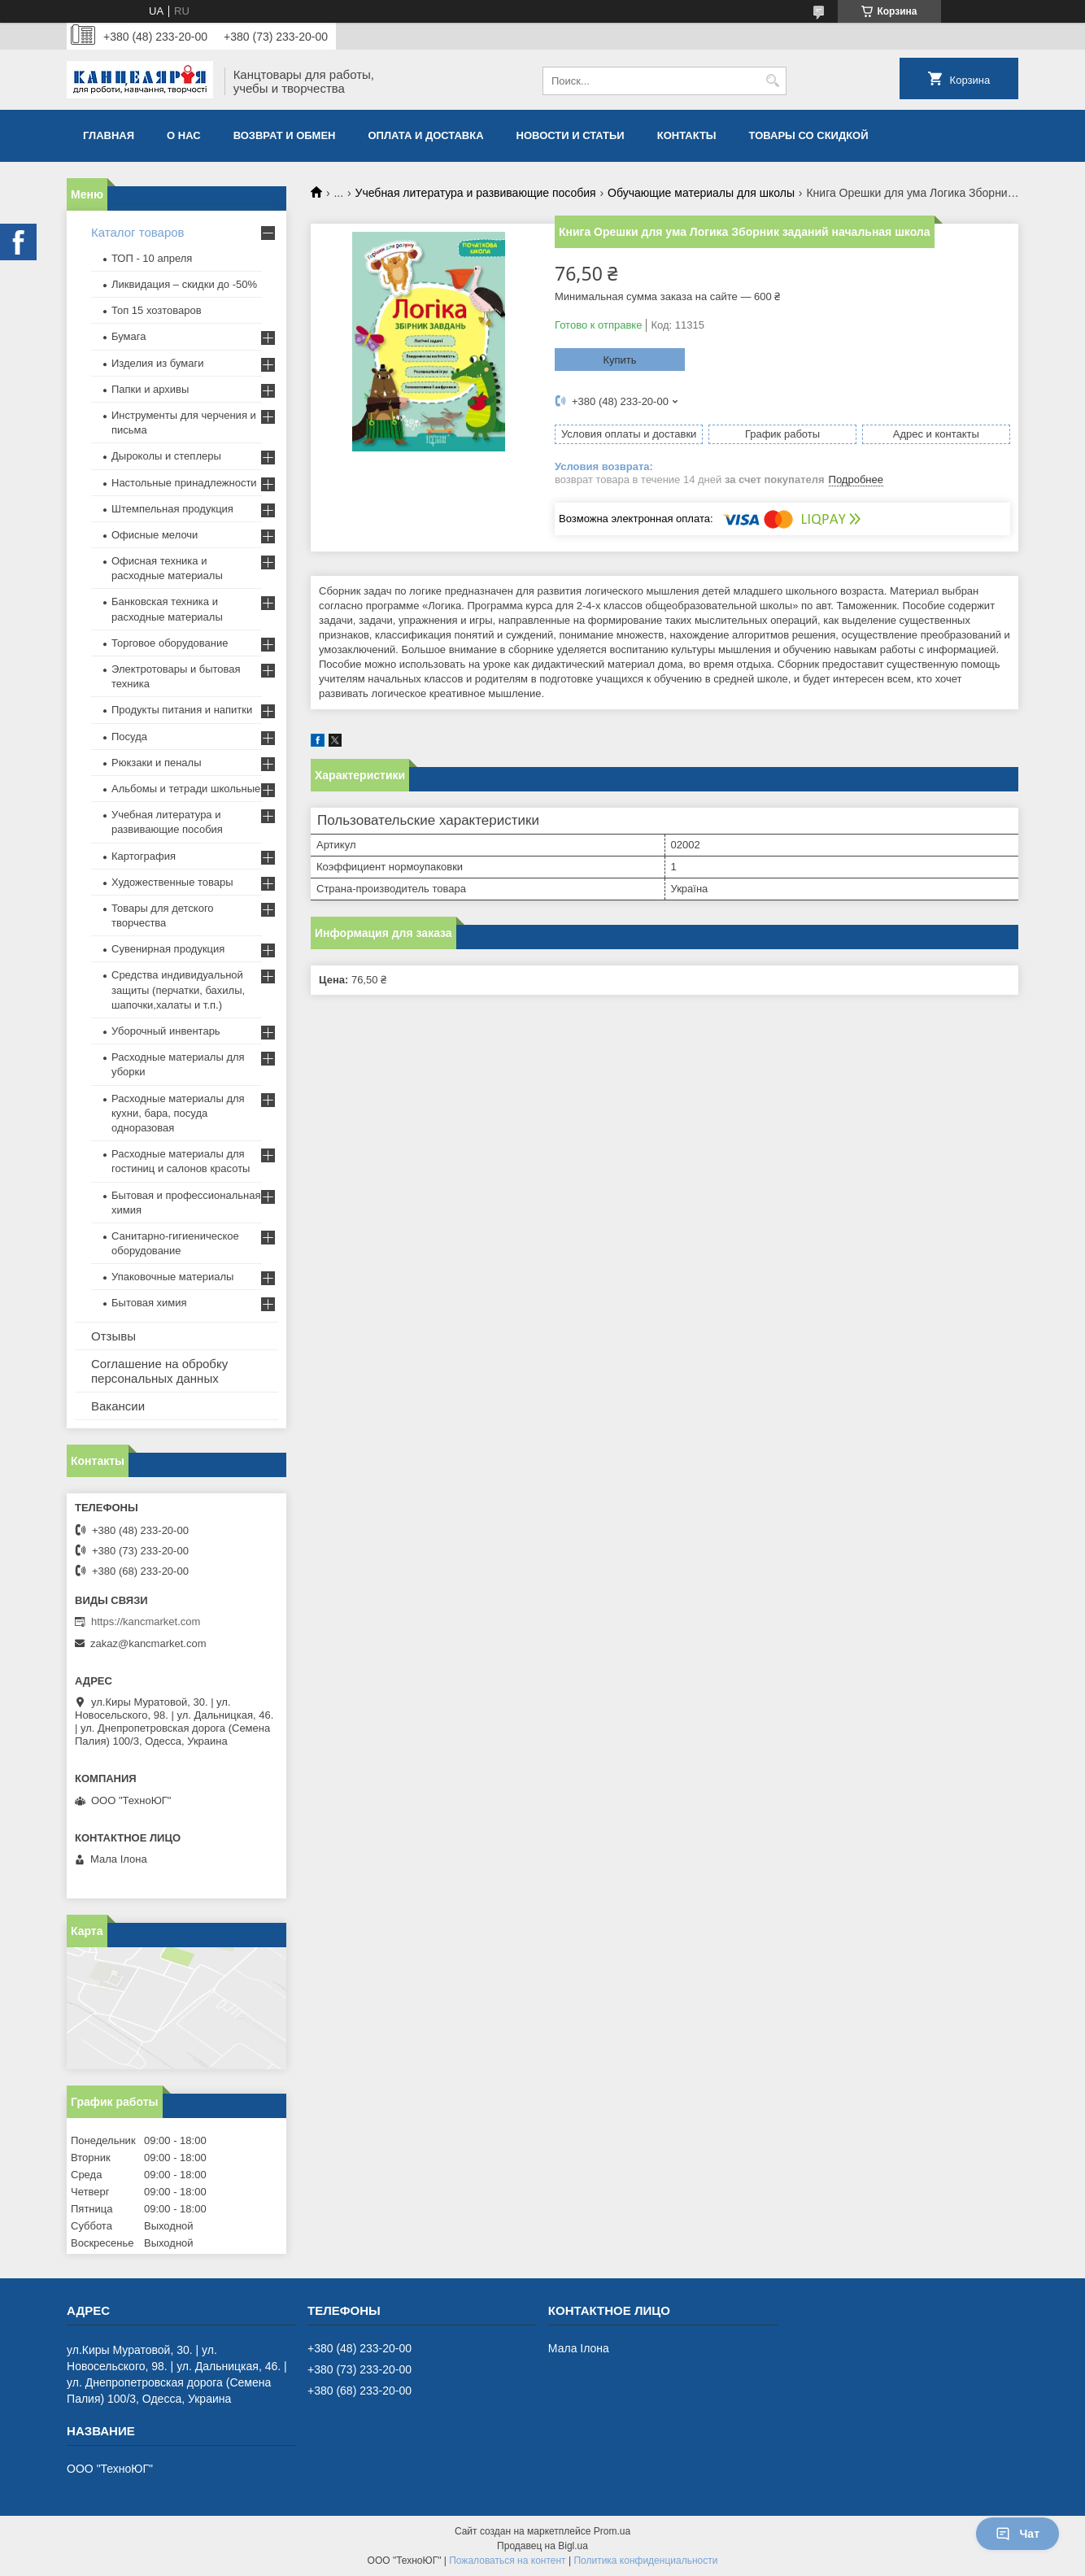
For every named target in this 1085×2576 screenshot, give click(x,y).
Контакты (687, 135)
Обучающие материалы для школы (701, 192)
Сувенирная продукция (167, 949)
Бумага (128, 336)
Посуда (129, 736)
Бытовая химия (149, 1303)
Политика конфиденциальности (645, 2560)
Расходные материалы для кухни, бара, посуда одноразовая (178, 1113)
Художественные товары (172, 882)
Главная (108, 135)
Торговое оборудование (169, 643)
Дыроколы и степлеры (166, 456)
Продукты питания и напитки (181, 710)
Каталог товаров (138, 232)
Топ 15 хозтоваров (156, 310)
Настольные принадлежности (184, 483)
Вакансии (118, 1406)
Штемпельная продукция (172, 509)
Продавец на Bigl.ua (542, 2546)
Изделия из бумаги (157, 363)
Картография (143, 856)
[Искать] (772, 81)
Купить (619, 360)
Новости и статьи (570, 135)
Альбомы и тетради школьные (185, 788)
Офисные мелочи (154, 535)
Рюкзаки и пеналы (156, 762)
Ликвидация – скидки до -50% (184, 284)
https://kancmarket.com (145, 1621)
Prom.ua (612, 2531)
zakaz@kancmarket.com (148, 1643)
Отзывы (113, 1336)
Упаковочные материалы (172, 1277)
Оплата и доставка (426, 135)
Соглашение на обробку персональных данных (159, 1371)
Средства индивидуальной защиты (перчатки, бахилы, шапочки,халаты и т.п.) (178, 989)
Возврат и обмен (284, 135)
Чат (1017, 2533)
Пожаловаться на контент (507, 2560)
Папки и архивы (150, 389)
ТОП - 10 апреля (151, 258)
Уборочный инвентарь (165, 1031)
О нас (184, 135)
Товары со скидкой (809, 135)
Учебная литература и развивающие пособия (475, 192)
